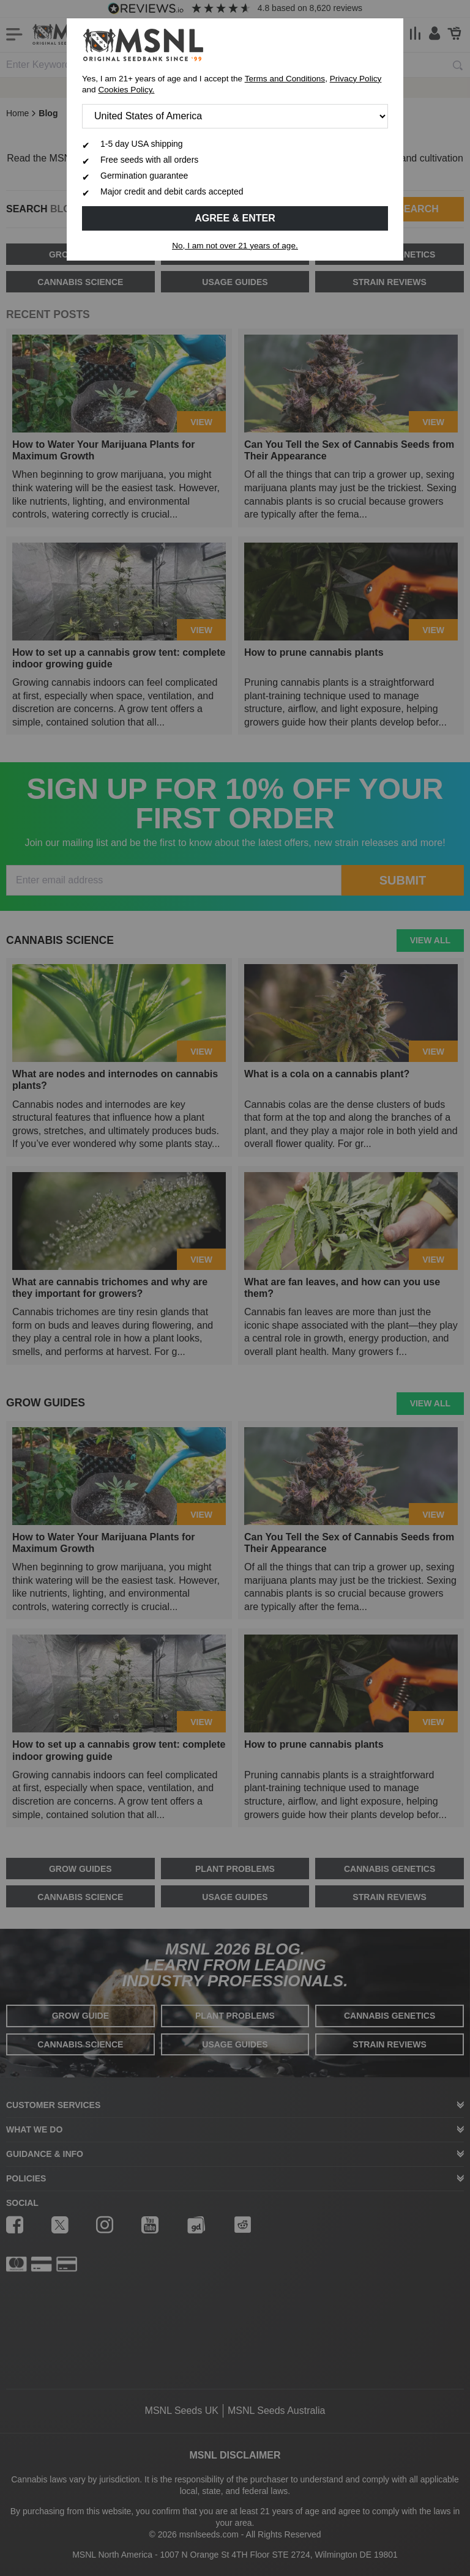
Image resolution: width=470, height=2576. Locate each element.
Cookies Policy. (126, 89)
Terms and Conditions (285, 78)
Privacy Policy (356, 78)
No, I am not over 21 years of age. (235, 245)
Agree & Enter (235, 218)
